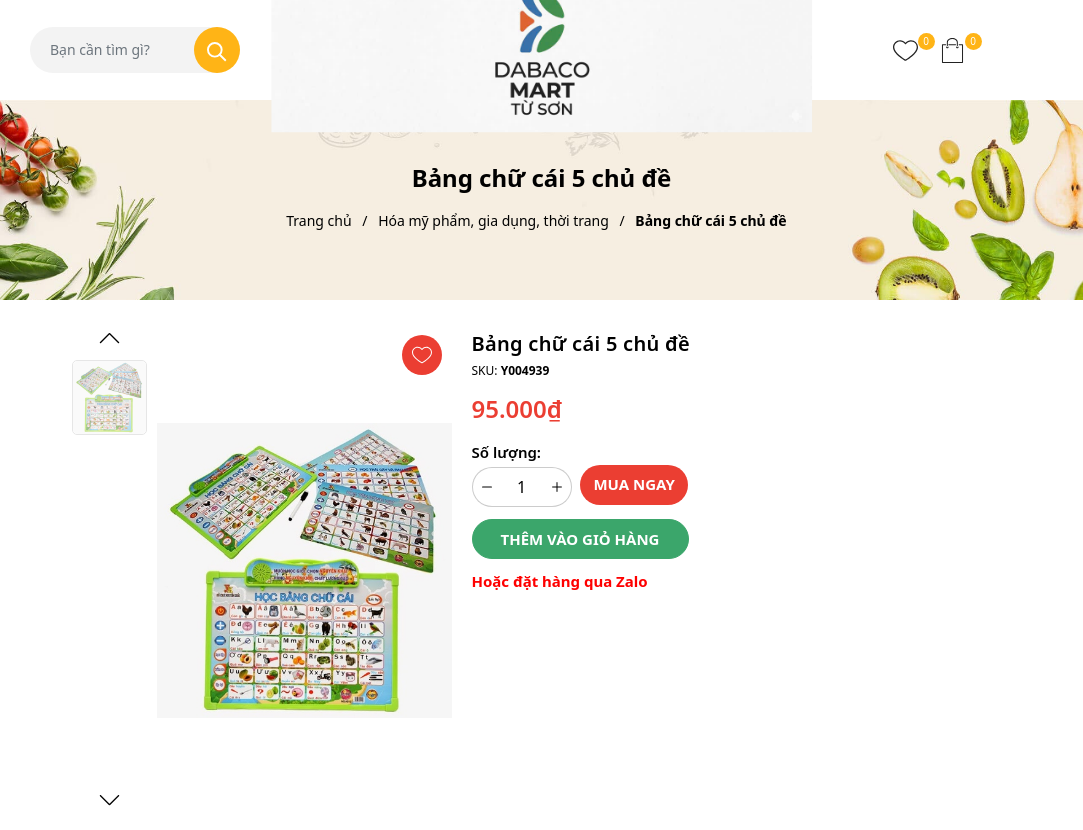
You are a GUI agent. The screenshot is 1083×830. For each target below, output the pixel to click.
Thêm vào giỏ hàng (580, 539)
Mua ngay (634, 484)
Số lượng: (506, 452)
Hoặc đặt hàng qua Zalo (560, 581)
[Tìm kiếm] (217, 50)
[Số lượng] (522, 487)
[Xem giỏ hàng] (952, 50)
